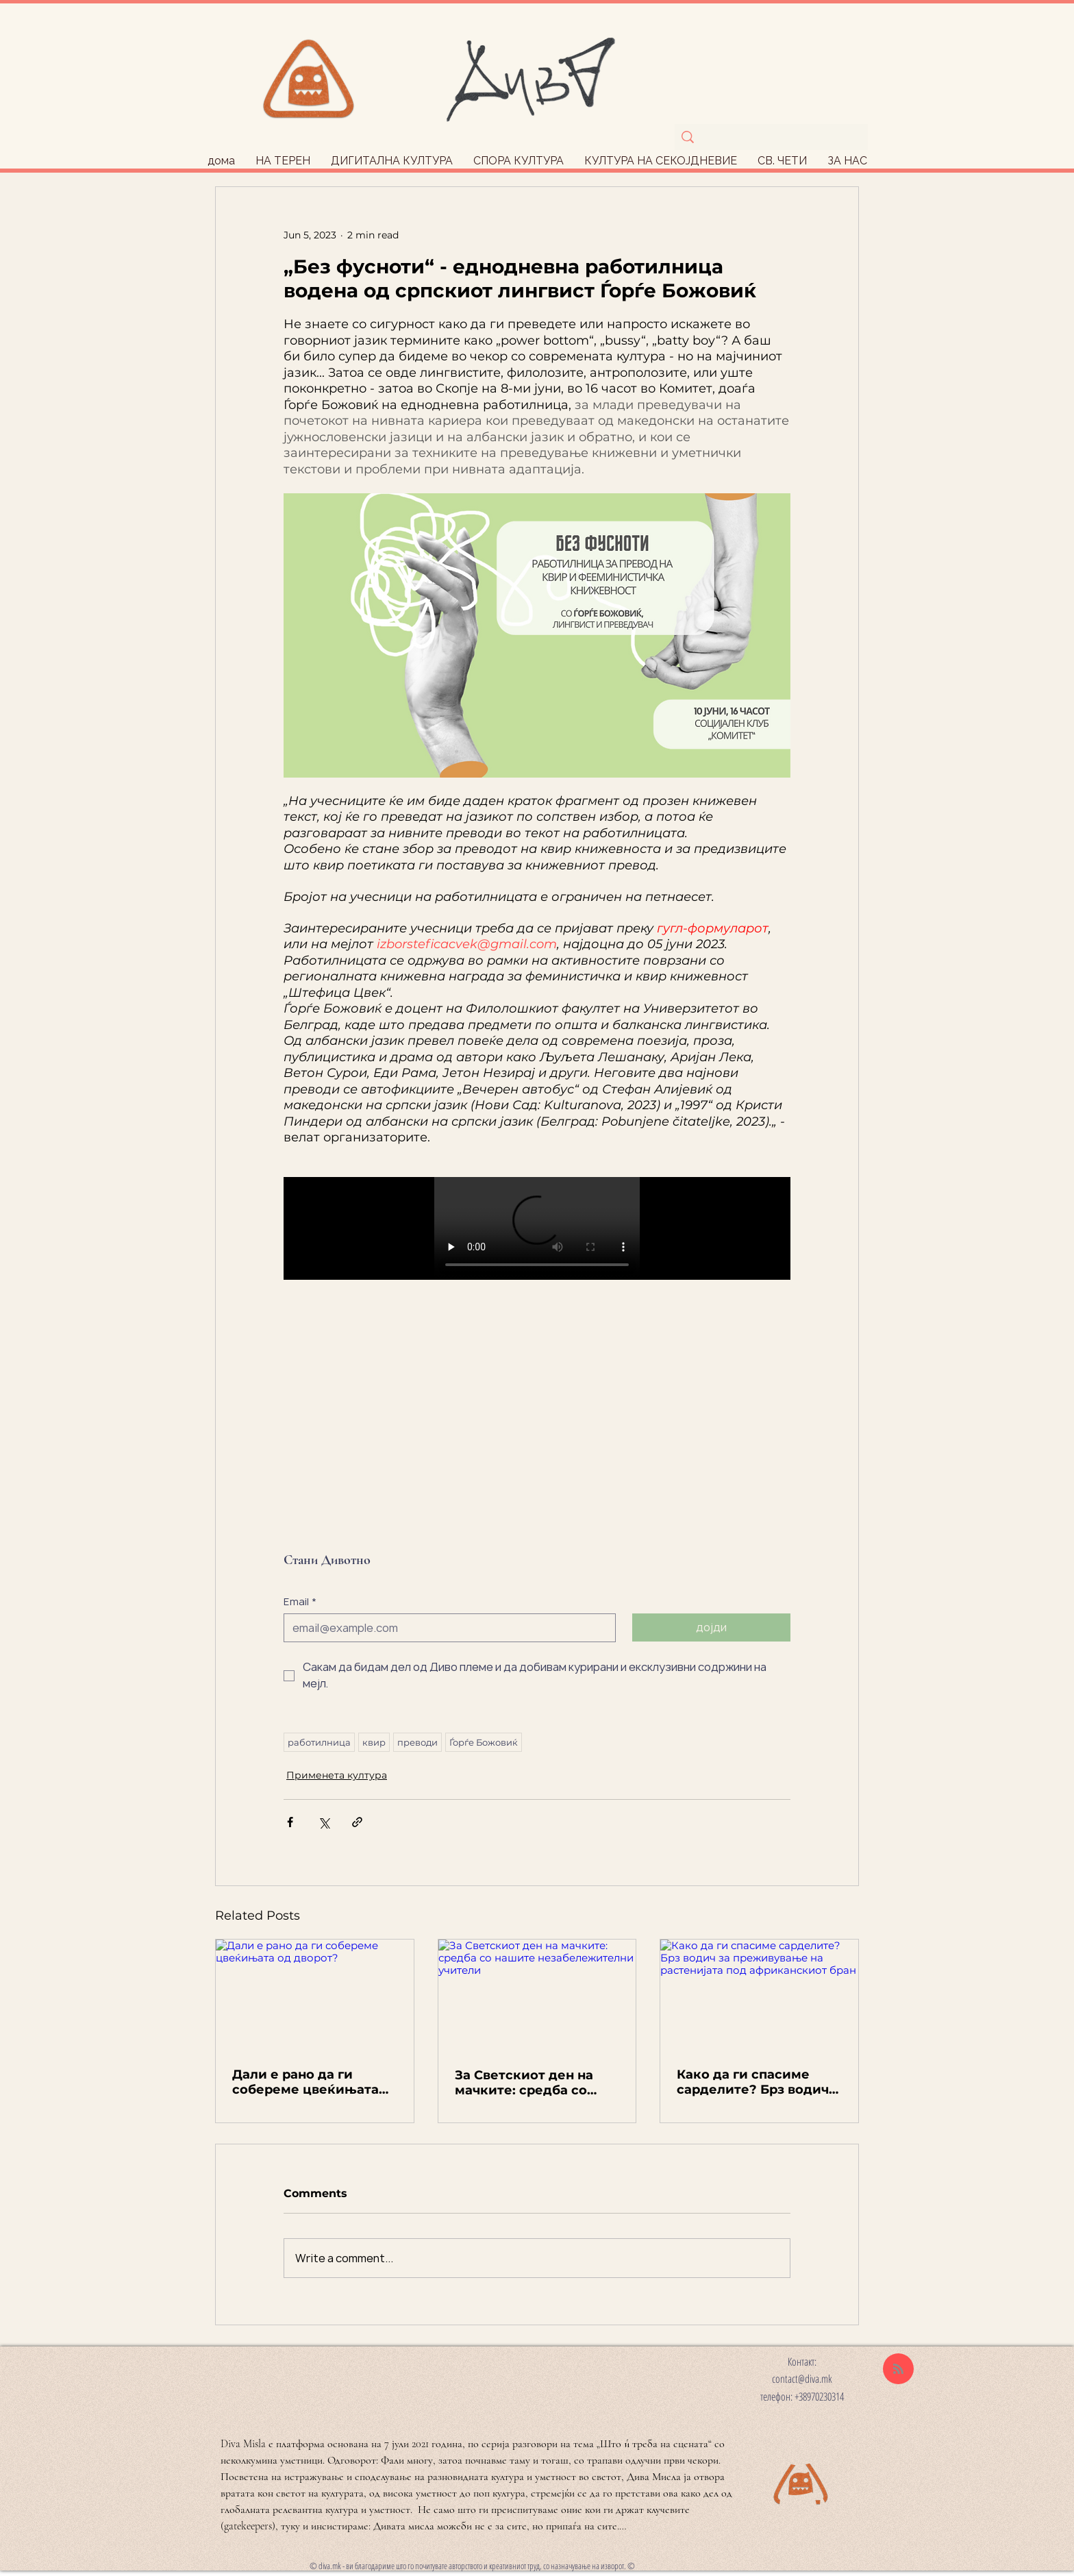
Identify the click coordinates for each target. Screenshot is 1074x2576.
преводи (417, 1742)
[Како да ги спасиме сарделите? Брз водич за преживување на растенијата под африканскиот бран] (759, 1995)
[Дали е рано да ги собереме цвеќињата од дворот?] (315, 1995)
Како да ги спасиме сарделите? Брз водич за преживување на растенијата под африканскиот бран (753, 2082)
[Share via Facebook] (290, 1822)
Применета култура (336, 1775)
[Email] (445, 1628)
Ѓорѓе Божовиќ (483, 1742)
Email (300, 1602)
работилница (319, 1742)
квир (374, 1742)
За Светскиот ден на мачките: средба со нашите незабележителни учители (524, 2083)
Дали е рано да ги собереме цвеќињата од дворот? (305, 2082)
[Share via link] (357, 1822)
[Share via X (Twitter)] (323, 1822)
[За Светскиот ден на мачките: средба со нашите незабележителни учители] (537, 1995)
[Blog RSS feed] (898, 2369)
